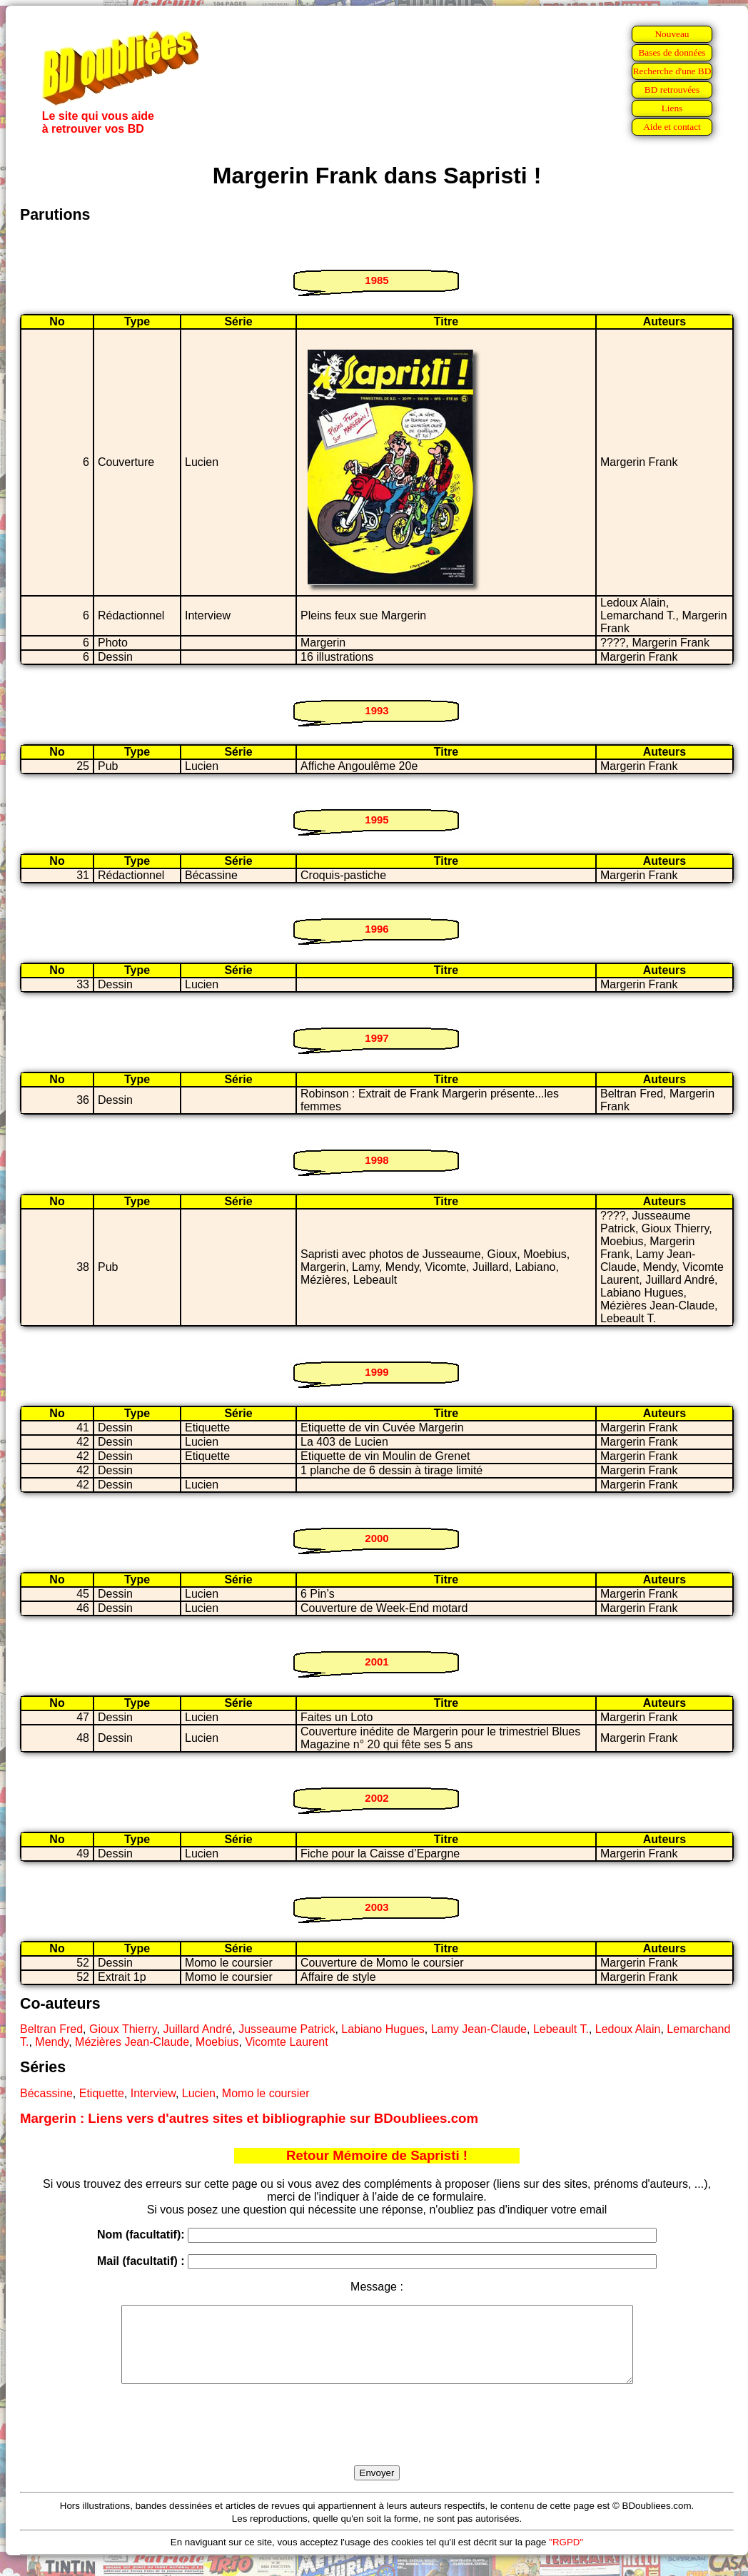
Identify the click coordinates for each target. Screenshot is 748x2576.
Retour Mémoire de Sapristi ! (377, 2155)
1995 (376, 819)
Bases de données (671, 52)
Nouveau (671, 34)
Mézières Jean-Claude (132, 2042)
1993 (376, 710)
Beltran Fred (51, 2029)
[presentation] (376, 2441)
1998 (376, 1160)
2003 (376, 1907)
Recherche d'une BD (672, 71)
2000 (376, 1538)
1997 (376, 1038)
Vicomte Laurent (286, 2042)
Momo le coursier (266, 2093)
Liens (672, 108)
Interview (153, 2093)
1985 (376, 280)
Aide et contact (672, 126)
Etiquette (101, 2093)
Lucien (199, 2093)
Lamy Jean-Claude (479, 2029)
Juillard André (197, 2029)
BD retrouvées (672, 89)
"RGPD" (566, 2557)
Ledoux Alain (628, 2029)
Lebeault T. (561, 2029)
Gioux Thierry (123, 2029)
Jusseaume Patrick (286, 2029)
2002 (376, 1798)
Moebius (217, 2042)
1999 (376, 1372)
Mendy (52, 2042)
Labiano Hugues (383, 2029)
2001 (376, 1661)
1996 (376, 929)
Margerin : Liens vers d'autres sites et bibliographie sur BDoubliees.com (249, 2118)
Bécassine (46, 2093)
